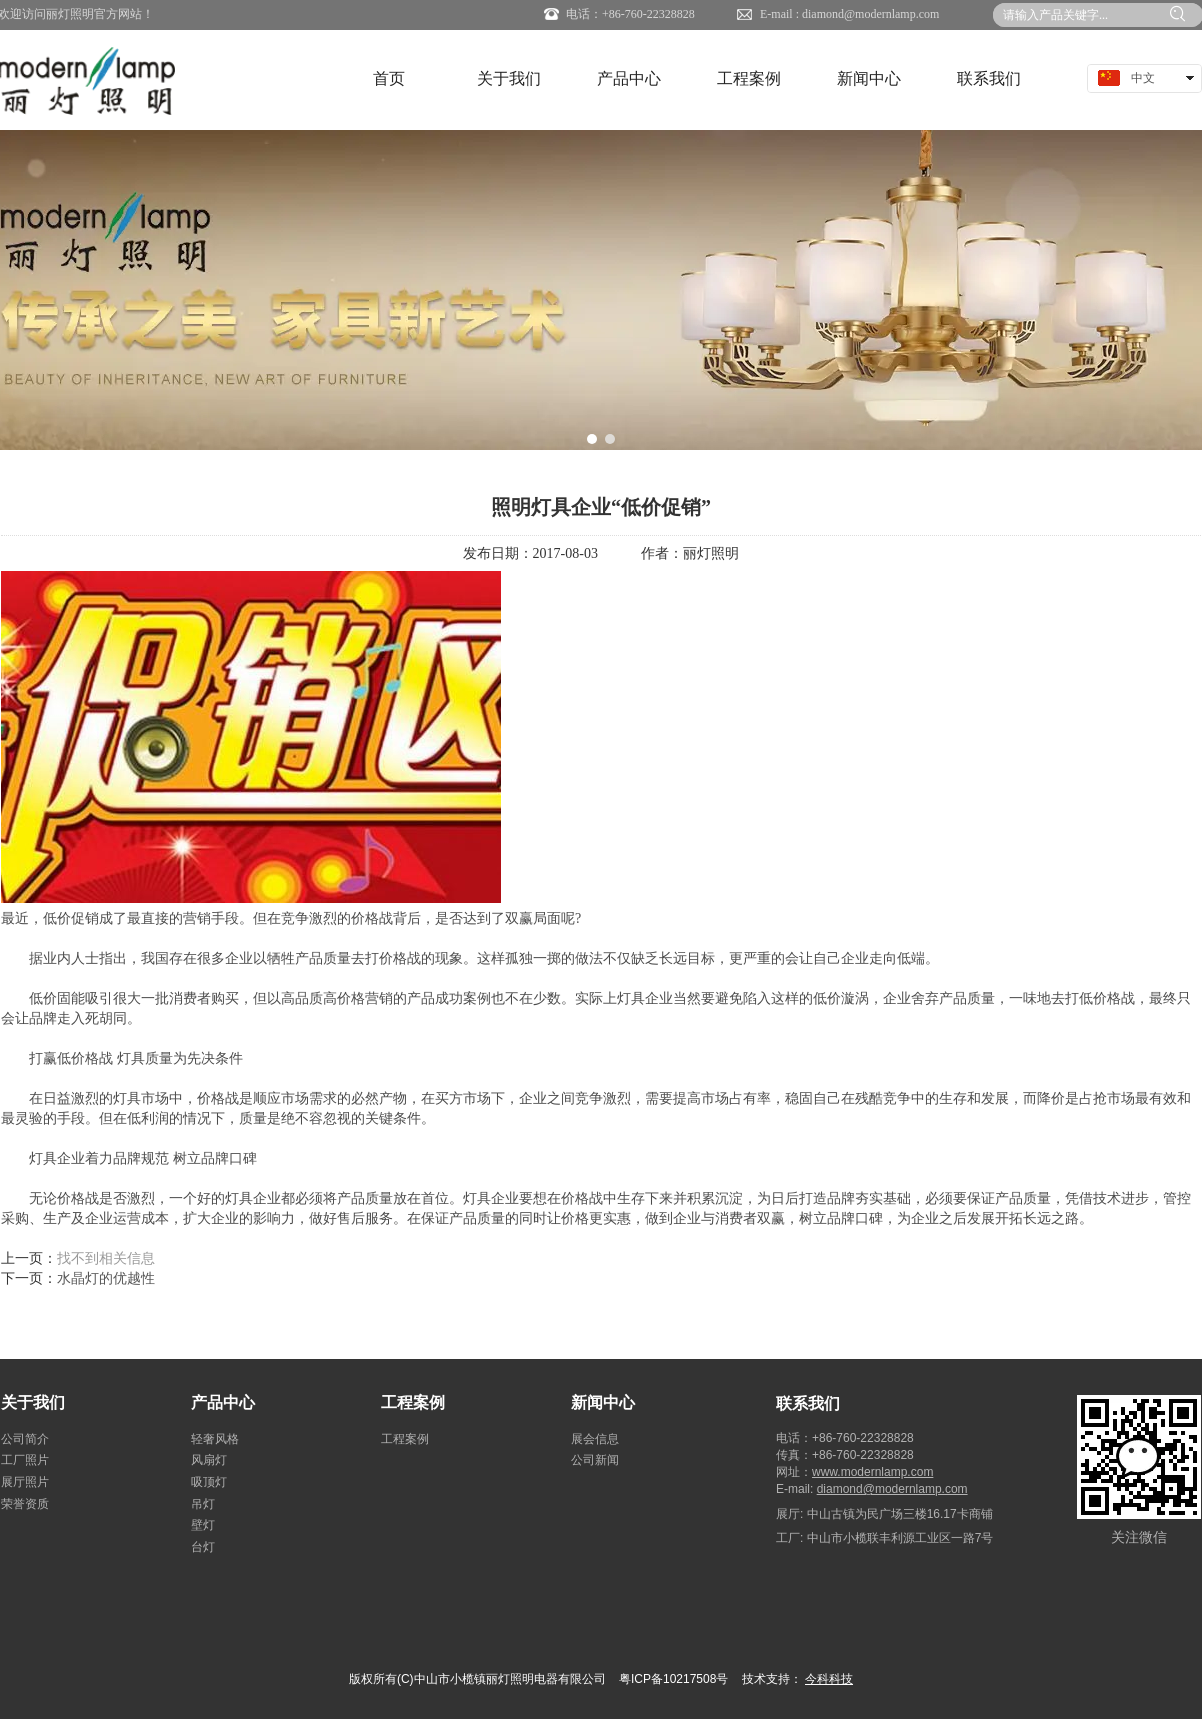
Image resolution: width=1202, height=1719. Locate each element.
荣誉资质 (25, 1504)
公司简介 (25, 1439)
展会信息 (595, 1439)
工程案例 (413, 1402)
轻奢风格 (215, 1439)
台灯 (203, 1547)
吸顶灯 (209, 1482)
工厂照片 (25, 1460)
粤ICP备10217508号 (673, 1679)
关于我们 (33, 1402)
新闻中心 (603, 1402)
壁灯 (203, 1525)
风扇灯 (209, 1460)
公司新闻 (595, 1460)
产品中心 (223, 1402)
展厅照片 (25, 1482)
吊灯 (203, 1504)
